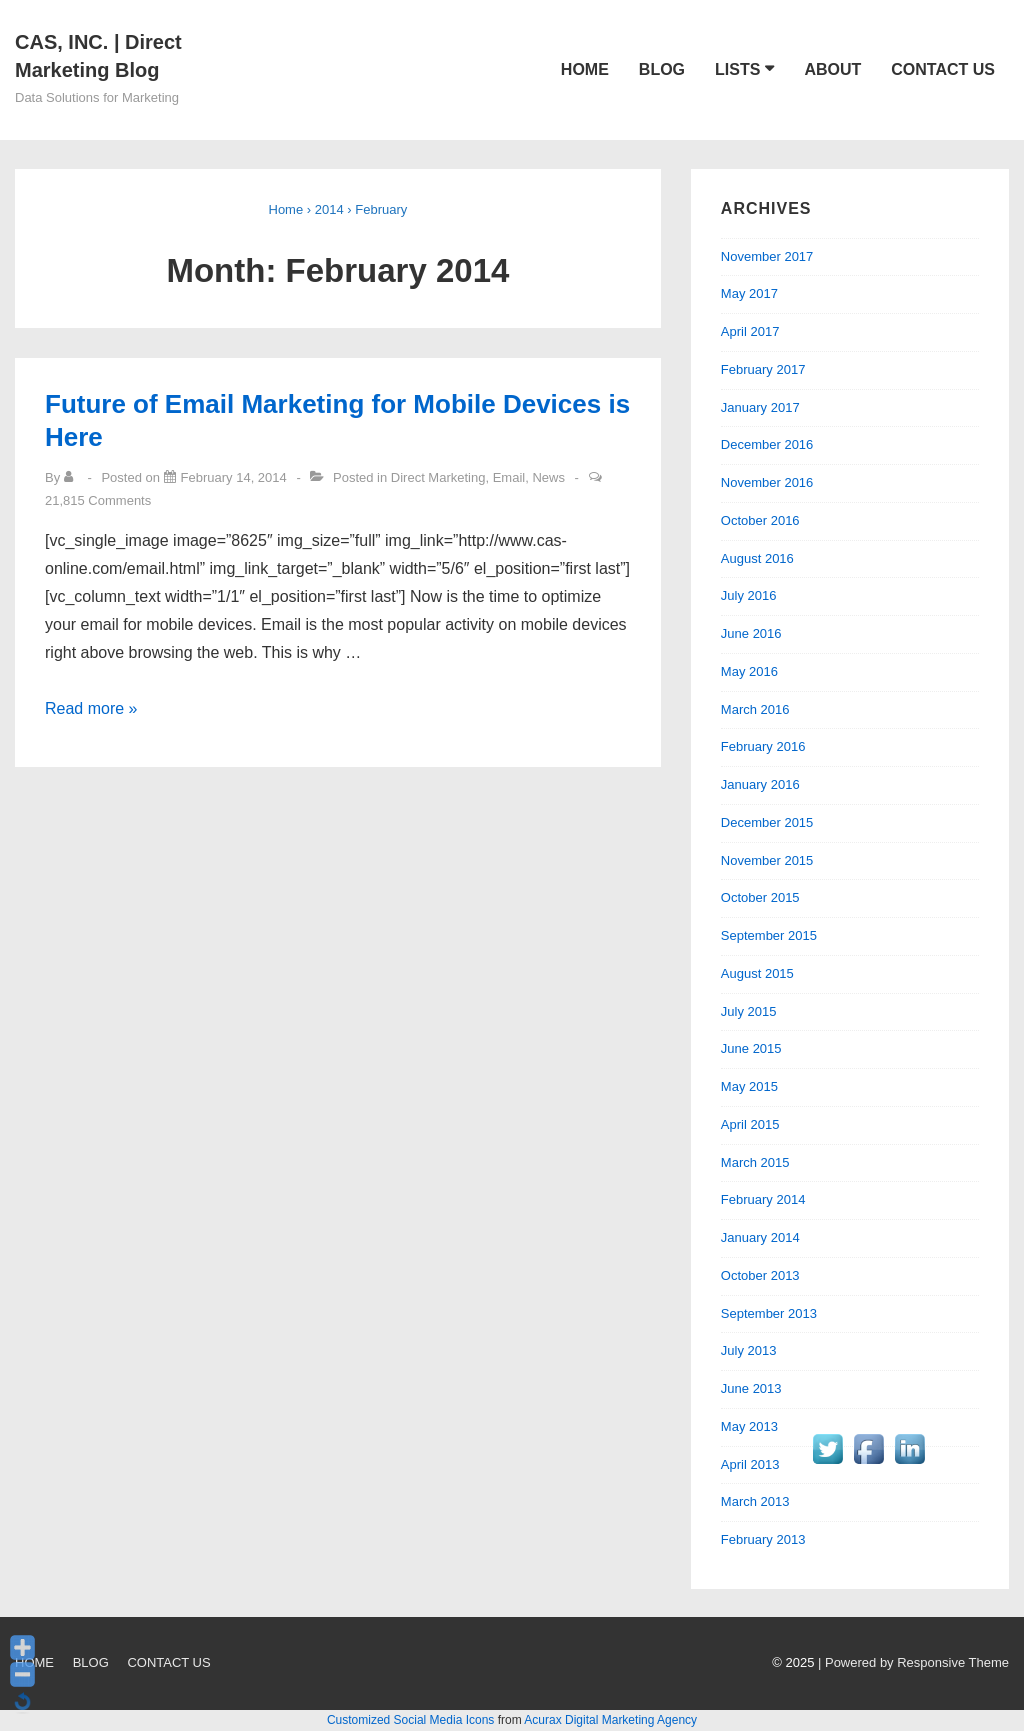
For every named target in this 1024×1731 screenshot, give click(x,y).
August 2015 (757, 973)
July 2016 (749, 595)
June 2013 (751, 1388)
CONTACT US (943, 69)
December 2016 (767, 444)
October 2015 (760, 897)
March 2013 (755, 1501)
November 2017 (767, 256)
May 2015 (749, 1086)
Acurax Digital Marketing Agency (610, 1720)
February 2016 (763, 746)
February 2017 (763, 369)
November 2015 (767, 860)
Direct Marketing (438, 477)
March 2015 (755, 1162)
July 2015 (749, 1011)
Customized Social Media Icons (410, 1720)
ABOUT (832, 69)
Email (509, 477)
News (548, 477)
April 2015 (750, 1124)
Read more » (91, 708)
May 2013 (749, 1426)
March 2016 (755, 709)
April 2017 (750, 331)
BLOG (662, 69)
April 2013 (750, 1464)
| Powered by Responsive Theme (913, 1662)
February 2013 (763, 1539)
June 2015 (751, 1048)
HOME (585, 69)
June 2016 (751, 633)
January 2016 (760, 784)
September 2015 (769, 935)
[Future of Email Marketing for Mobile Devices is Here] (234, 477)
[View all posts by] (73, 477)
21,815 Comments (98, 500)
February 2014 (763, 1199)
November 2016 (767, 482)
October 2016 (760, 520)
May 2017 (749, 293)
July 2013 (749, 1350)
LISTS (737, 69)
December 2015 (767, 822)
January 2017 (760, 407)
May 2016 (749, 671)
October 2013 (760, 1275)
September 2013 (769, 1313)
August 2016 (757, 558)
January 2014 (760, 1237)
